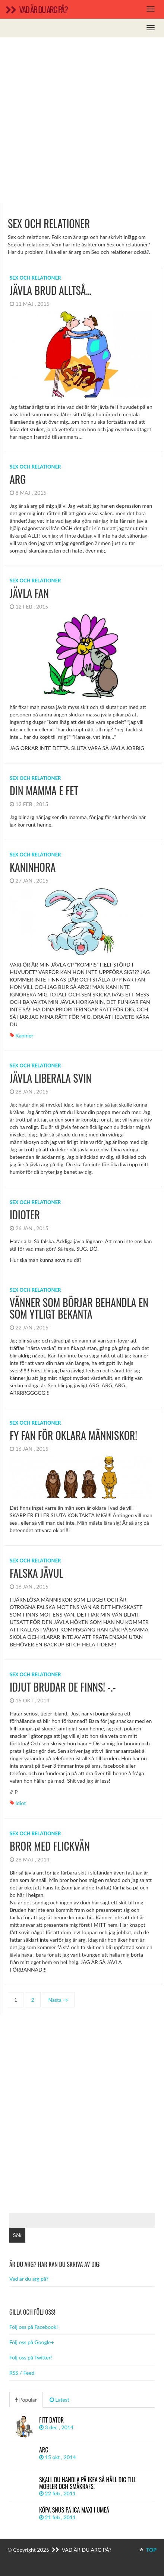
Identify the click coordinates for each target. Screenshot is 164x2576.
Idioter (25, 1214)
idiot (21, 1803)
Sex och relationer (35, 278)
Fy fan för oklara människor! (73, 1435)
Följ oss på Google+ (31, 2342)
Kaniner (25, 1035)
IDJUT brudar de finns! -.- (63, 1687)
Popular (26, 2399)
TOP (148, 2550)
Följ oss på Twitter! (30, 2357)
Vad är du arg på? (28, 2278)
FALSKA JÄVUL (36, 1573)
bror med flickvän (50, 1846)
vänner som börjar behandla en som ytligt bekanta (79, 1308)
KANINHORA (33, 867)
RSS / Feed (21, 2373)
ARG (18, 479)
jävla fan (29, 593)
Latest (59, 2399)
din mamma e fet (44, 790)
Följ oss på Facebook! (33, 2327)
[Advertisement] (82, 120)
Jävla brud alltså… (51, 290)
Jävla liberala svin (50, 1078)
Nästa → (58, 2000)
